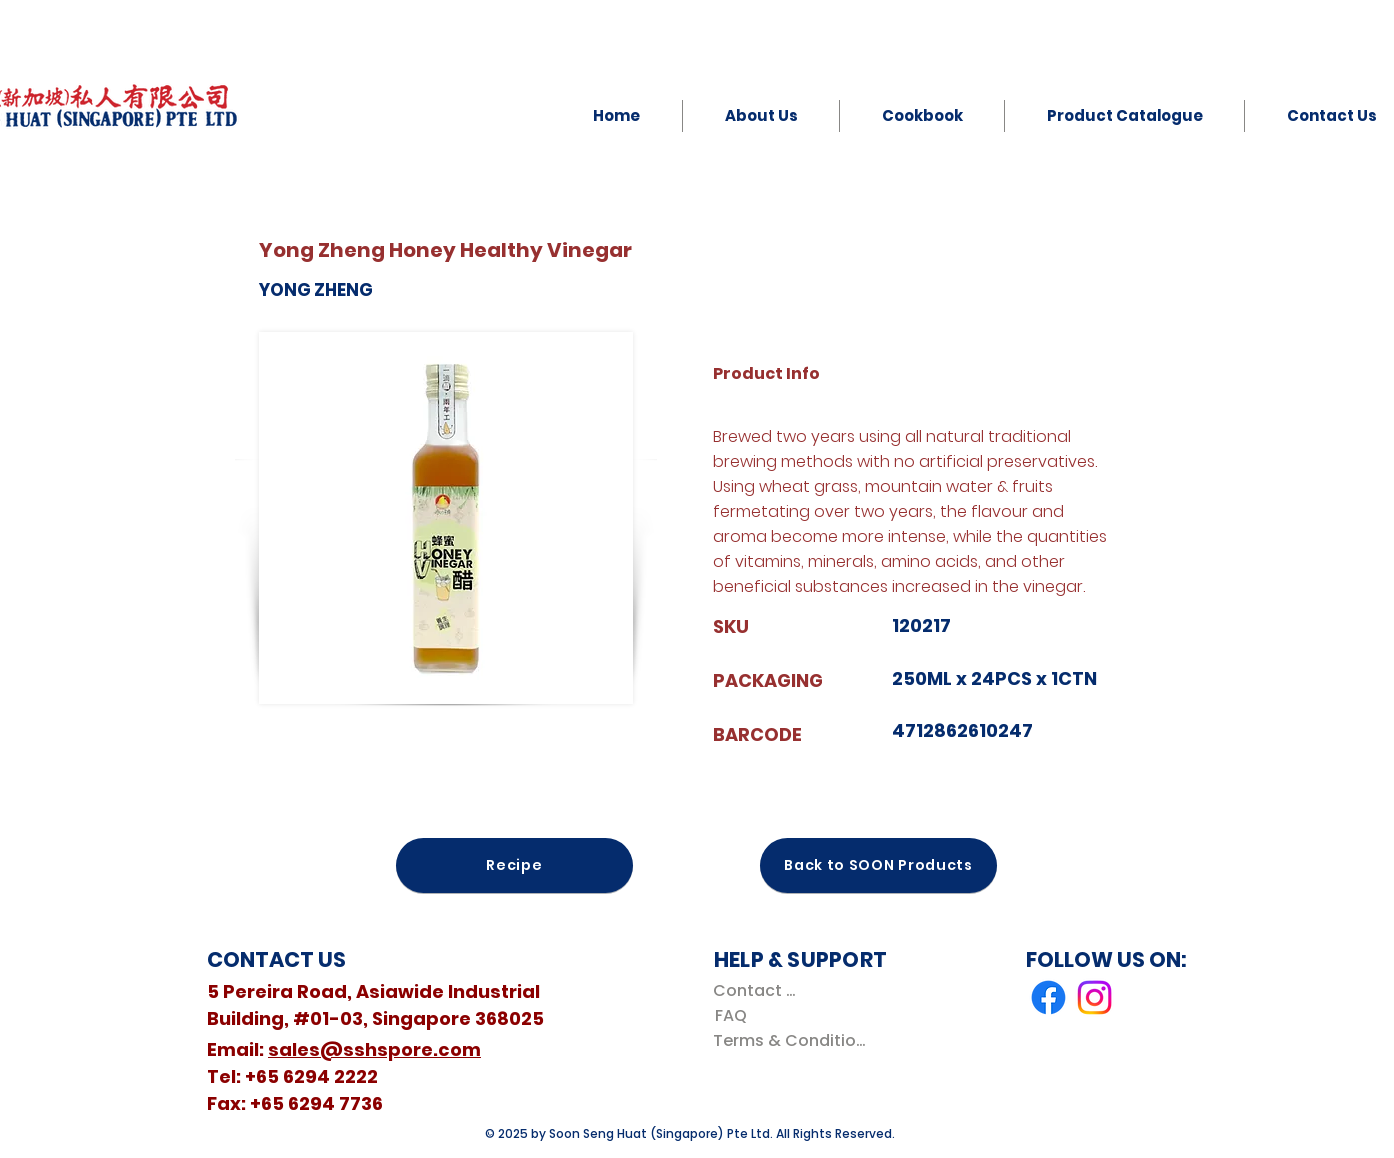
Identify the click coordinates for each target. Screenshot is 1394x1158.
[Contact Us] (758, 990)
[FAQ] (730, 1015)
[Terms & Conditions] (793, 1040)
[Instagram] (1094, 997)
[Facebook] (1048, 997)
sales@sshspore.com (374, 1049)
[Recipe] (514, 865)
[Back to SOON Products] (878, 865)
